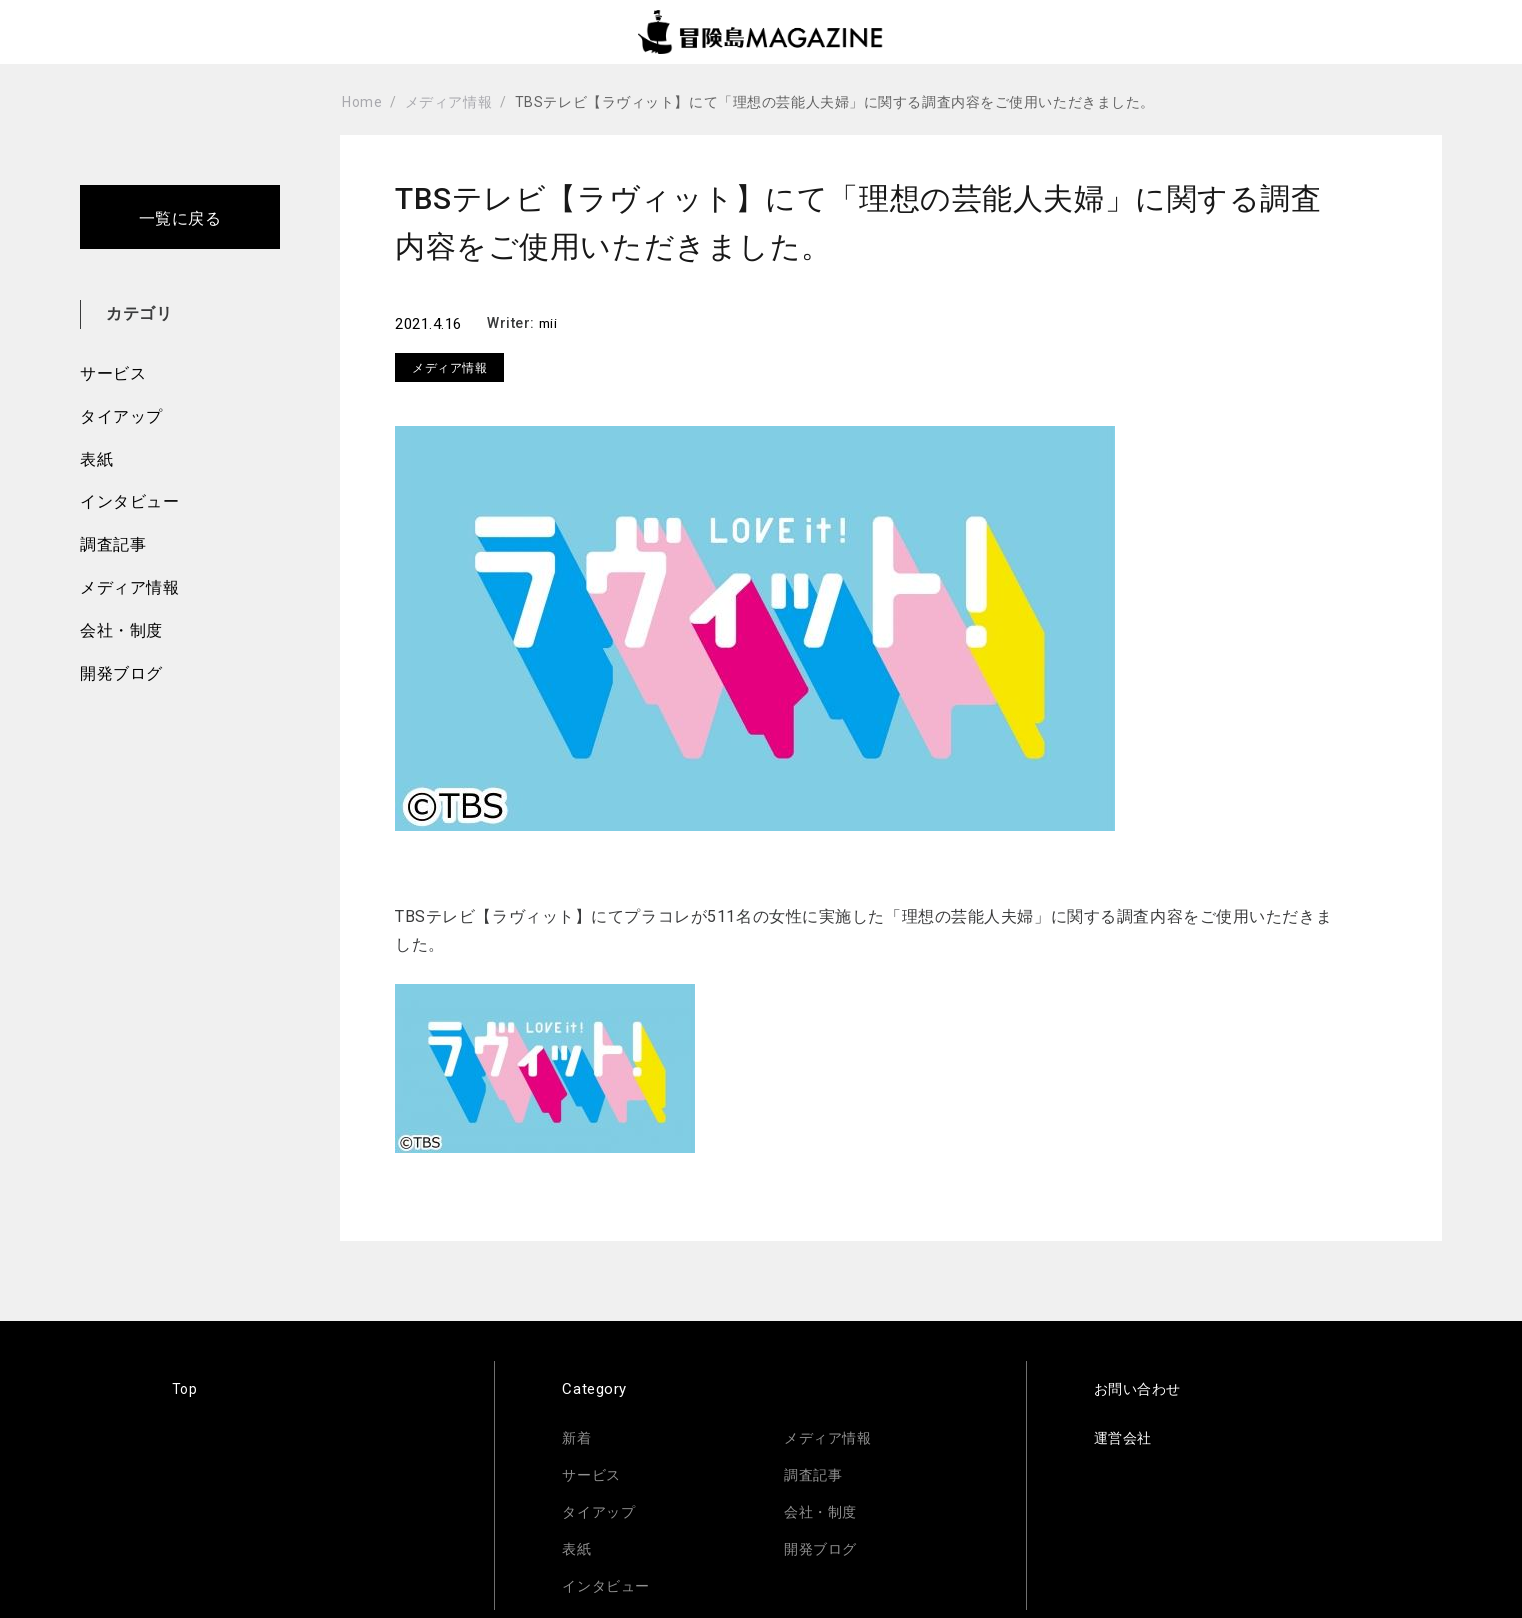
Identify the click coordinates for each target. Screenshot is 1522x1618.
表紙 (96, 459)
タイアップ (121, 416)
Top (185, 1389)
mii (549, 323)
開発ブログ (121, 673)
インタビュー (129, 501)
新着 (577, 1438)
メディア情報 (129, 587)
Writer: (512, 323)
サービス (113, 373)
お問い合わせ (1140, 1389)
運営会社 (1125, 1438)
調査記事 (113, 544)
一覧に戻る (180, 218)
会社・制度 (121, 630)
